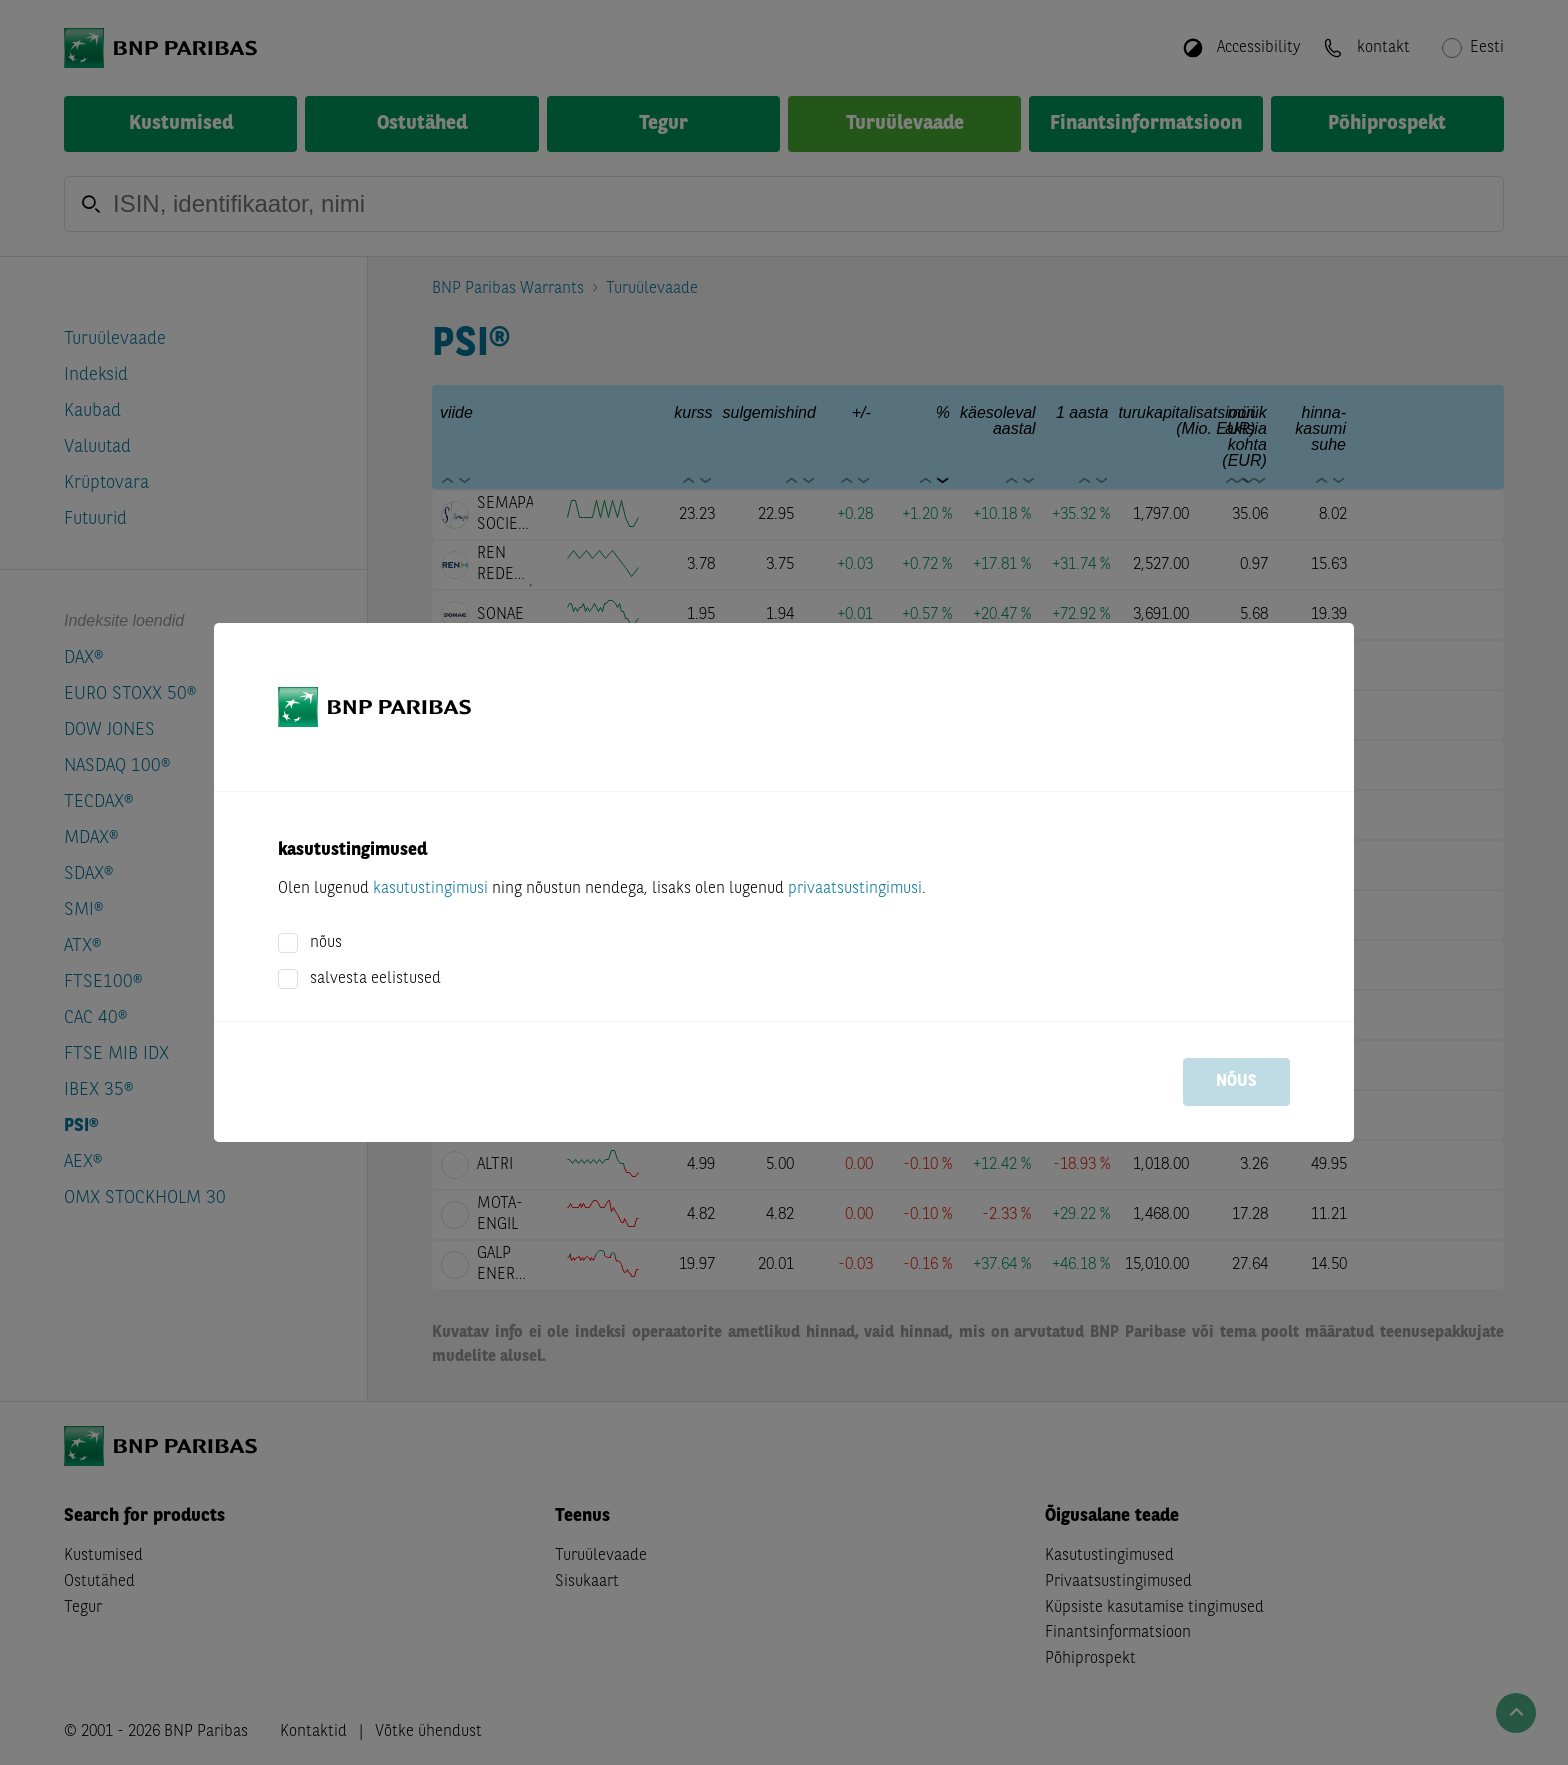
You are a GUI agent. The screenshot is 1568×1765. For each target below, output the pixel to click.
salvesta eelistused (375, 979)
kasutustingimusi (430, 889)
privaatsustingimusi (855, 889)
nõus (326, 943)
